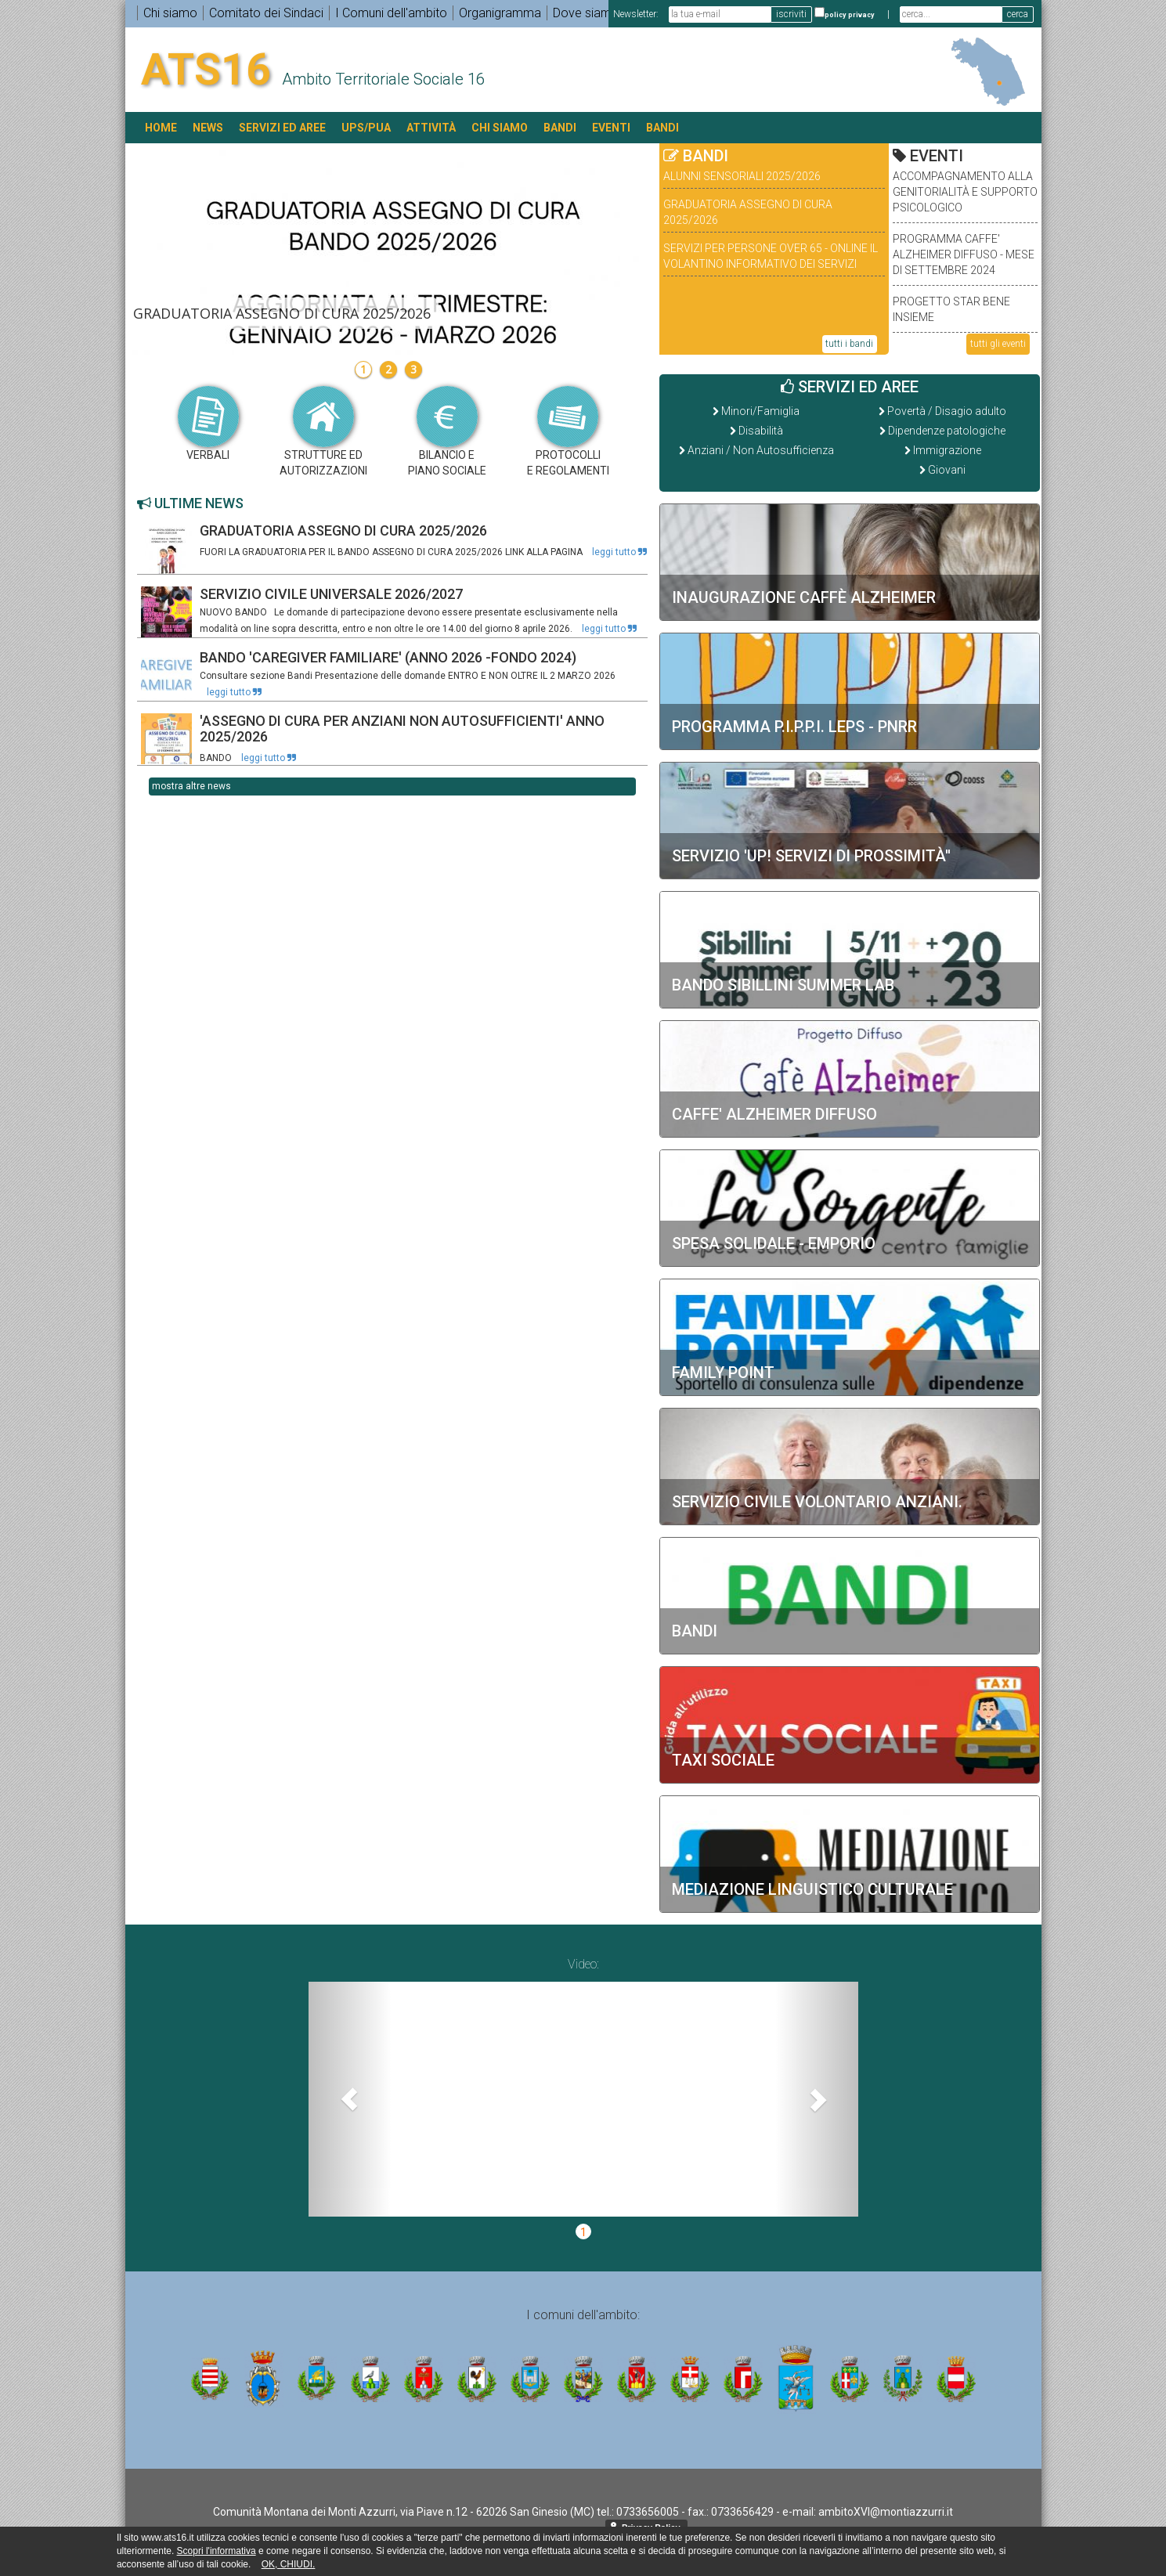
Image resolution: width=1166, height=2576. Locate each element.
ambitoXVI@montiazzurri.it (885, 2512)
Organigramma (500, 12)
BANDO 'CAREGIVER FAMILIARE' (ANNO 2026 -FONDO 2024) (388, 657)
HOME (161, 127)
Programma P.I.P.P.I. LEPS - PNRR (794, 726)
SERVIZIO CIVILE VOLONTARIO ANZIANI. (817, 1501)
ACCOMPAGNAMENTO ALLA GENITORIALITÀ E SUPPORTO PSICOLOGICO (965, 192)
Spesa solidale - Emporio (773, 1243)
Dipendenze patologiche (946, 430)
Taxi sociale (723, 1760)
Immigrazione (947, 450)
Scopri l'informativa (216, 2550)
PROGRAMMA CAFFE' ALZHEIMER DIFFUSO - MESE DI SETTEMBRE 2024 (963, 254)
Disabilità (760, 430)
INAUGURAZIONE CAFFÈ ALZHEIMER (804, 597)
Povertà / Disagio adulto (946, 411)
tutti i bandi (849, 343)
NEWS (208, 127)
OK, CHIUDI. (289, 2564)
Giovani (947, 470)
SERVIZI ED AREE (282, 127)
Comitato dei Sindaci (266, 12)
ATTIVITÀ (431, 127)
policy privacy (850, 15)
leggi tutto (619, 552)
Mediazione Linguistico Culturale (812, 1889)
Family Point (723, 1372)
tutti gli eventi (998, 343)
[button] (350, 2099)
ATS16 (206, 70)
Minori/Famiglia (760, 411)
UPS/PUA (366, 127)
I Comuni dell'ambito (391, 12)
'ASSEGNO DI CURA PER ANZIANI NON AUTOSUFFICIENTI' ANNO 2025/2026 (402, 729)
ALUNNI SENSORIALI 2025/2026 (742, 176)
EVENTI (611, 127)
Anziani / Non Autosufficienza (761, 450)
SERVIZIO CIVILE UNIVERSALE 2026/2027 (331, 594)
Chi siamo (170, 12)
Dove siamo (586, 12)
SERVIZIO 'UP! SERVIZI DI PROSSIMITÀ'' (811, 855)
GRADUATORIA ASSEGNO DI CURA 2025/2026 (343, 530)
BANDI (559, 127)
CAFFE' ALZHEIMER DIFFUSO (774, 1114)
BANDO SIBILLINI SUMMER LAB (783, 985)
